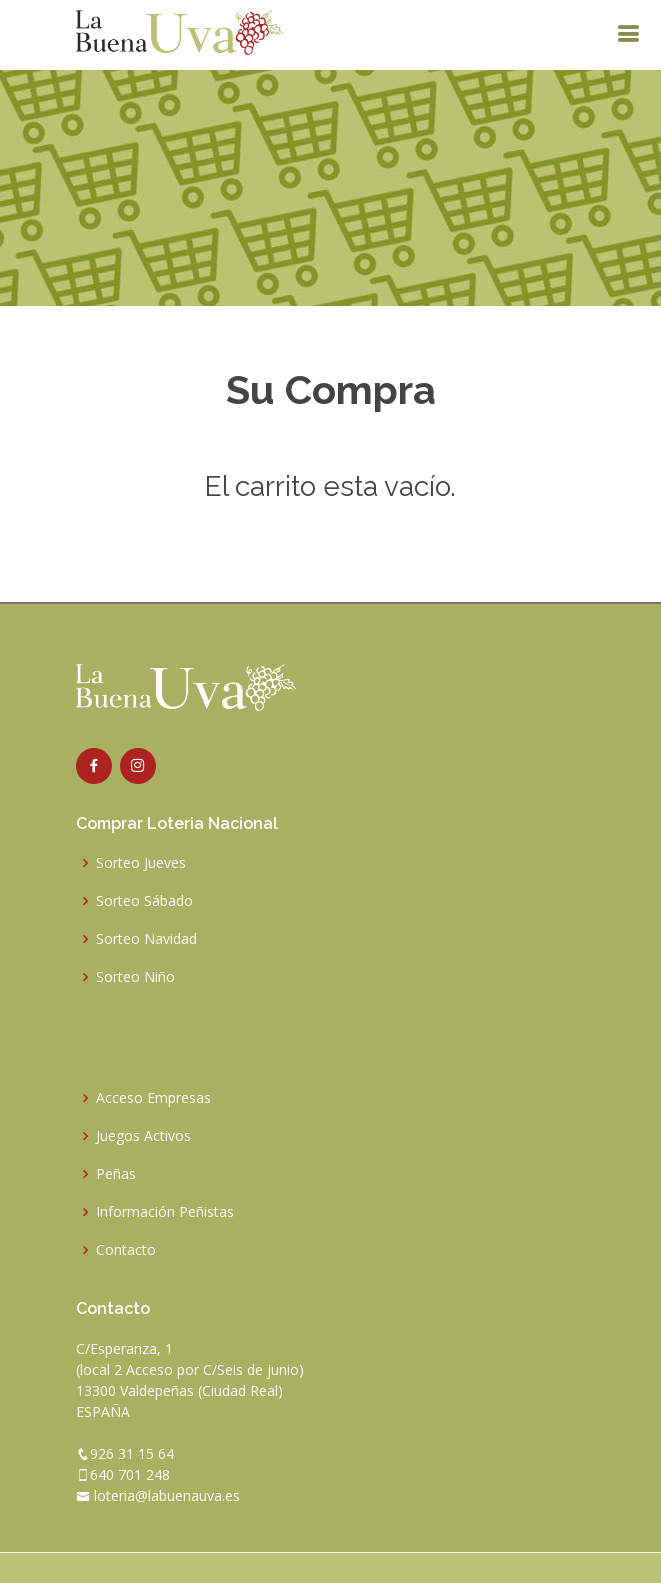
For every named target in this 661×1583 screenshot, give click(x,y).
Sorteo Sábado (144, 901)
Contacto (126, 1250)
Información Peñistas (165, 1212)
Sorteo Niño (135, 977)
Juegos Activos (143, 1136)
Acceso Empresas (153, 1098)
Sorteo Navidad (146, 939)
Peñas (116, 1174)
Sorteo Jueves (141, 863)
